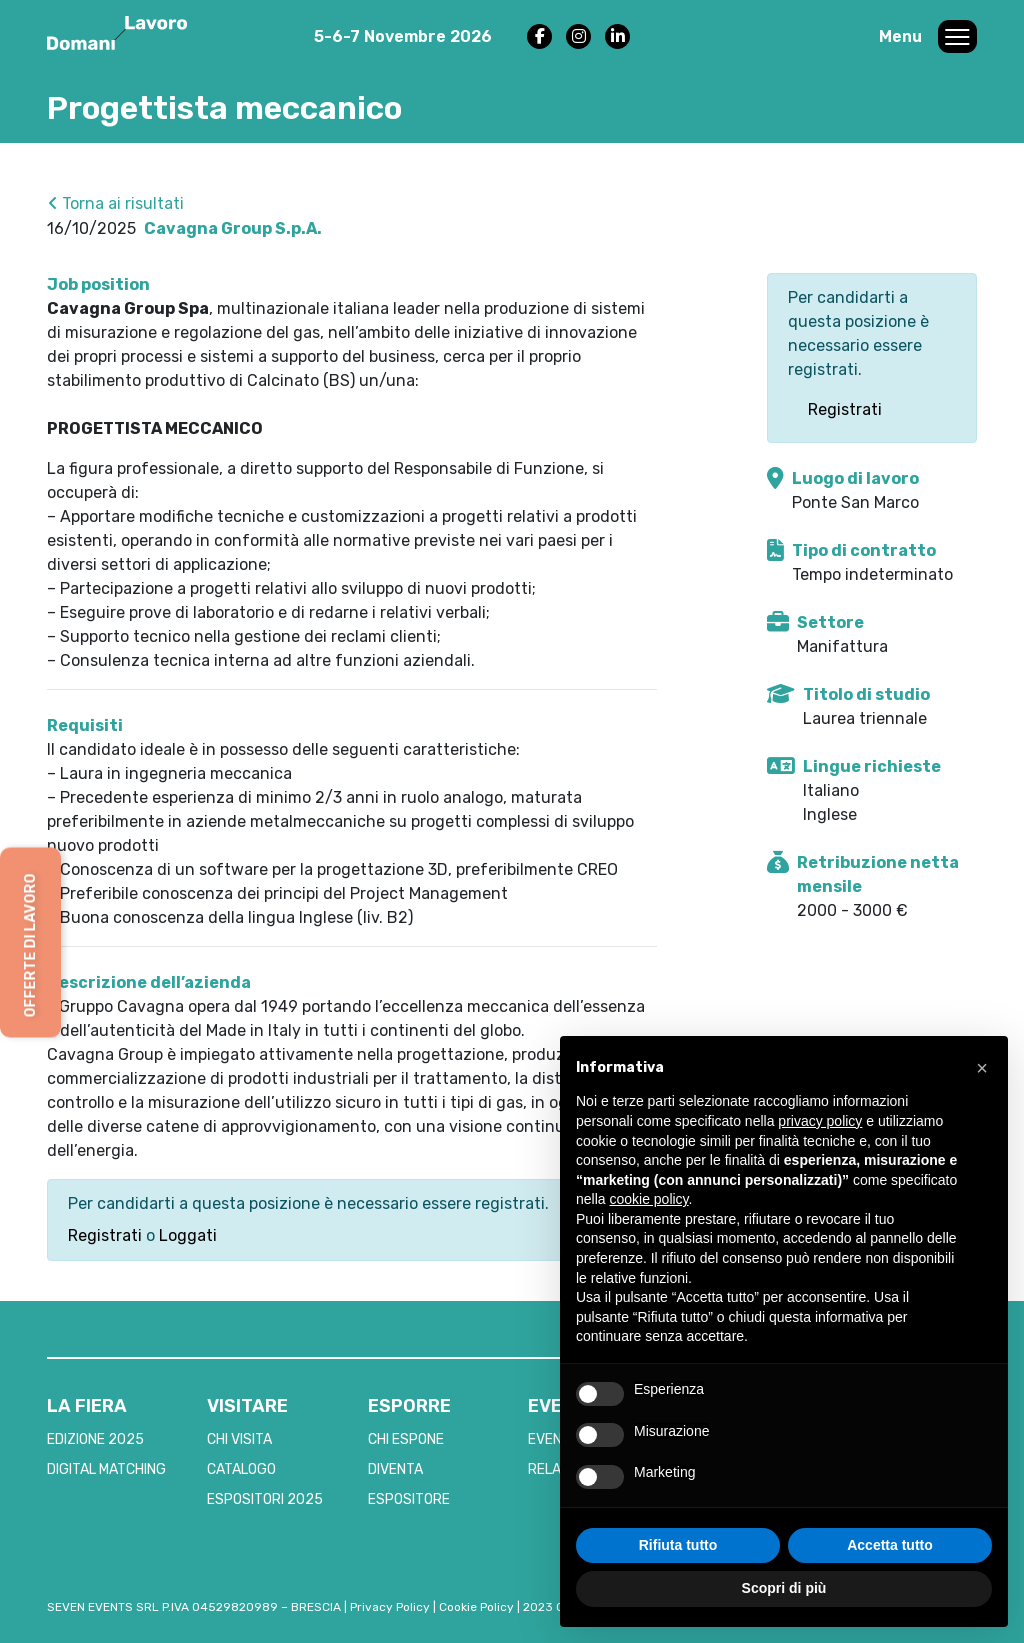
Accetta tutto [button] (890, 1545)
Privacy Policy (390, 1607)
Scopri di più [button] (784, 1588)
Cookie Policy (476, 1607)
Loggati (188, 1235)
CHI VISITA (239, 1439)
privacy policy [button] (820, 1121)
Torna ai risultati (116, 203)
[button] (982, 1068)
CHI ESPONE (406, 1439)
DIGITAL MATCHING (106, 1469)
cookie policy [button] (648, 1199)
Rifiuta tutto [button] (678, 1545)
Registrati (105, 1235)
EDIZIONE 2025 (95, 1439)
